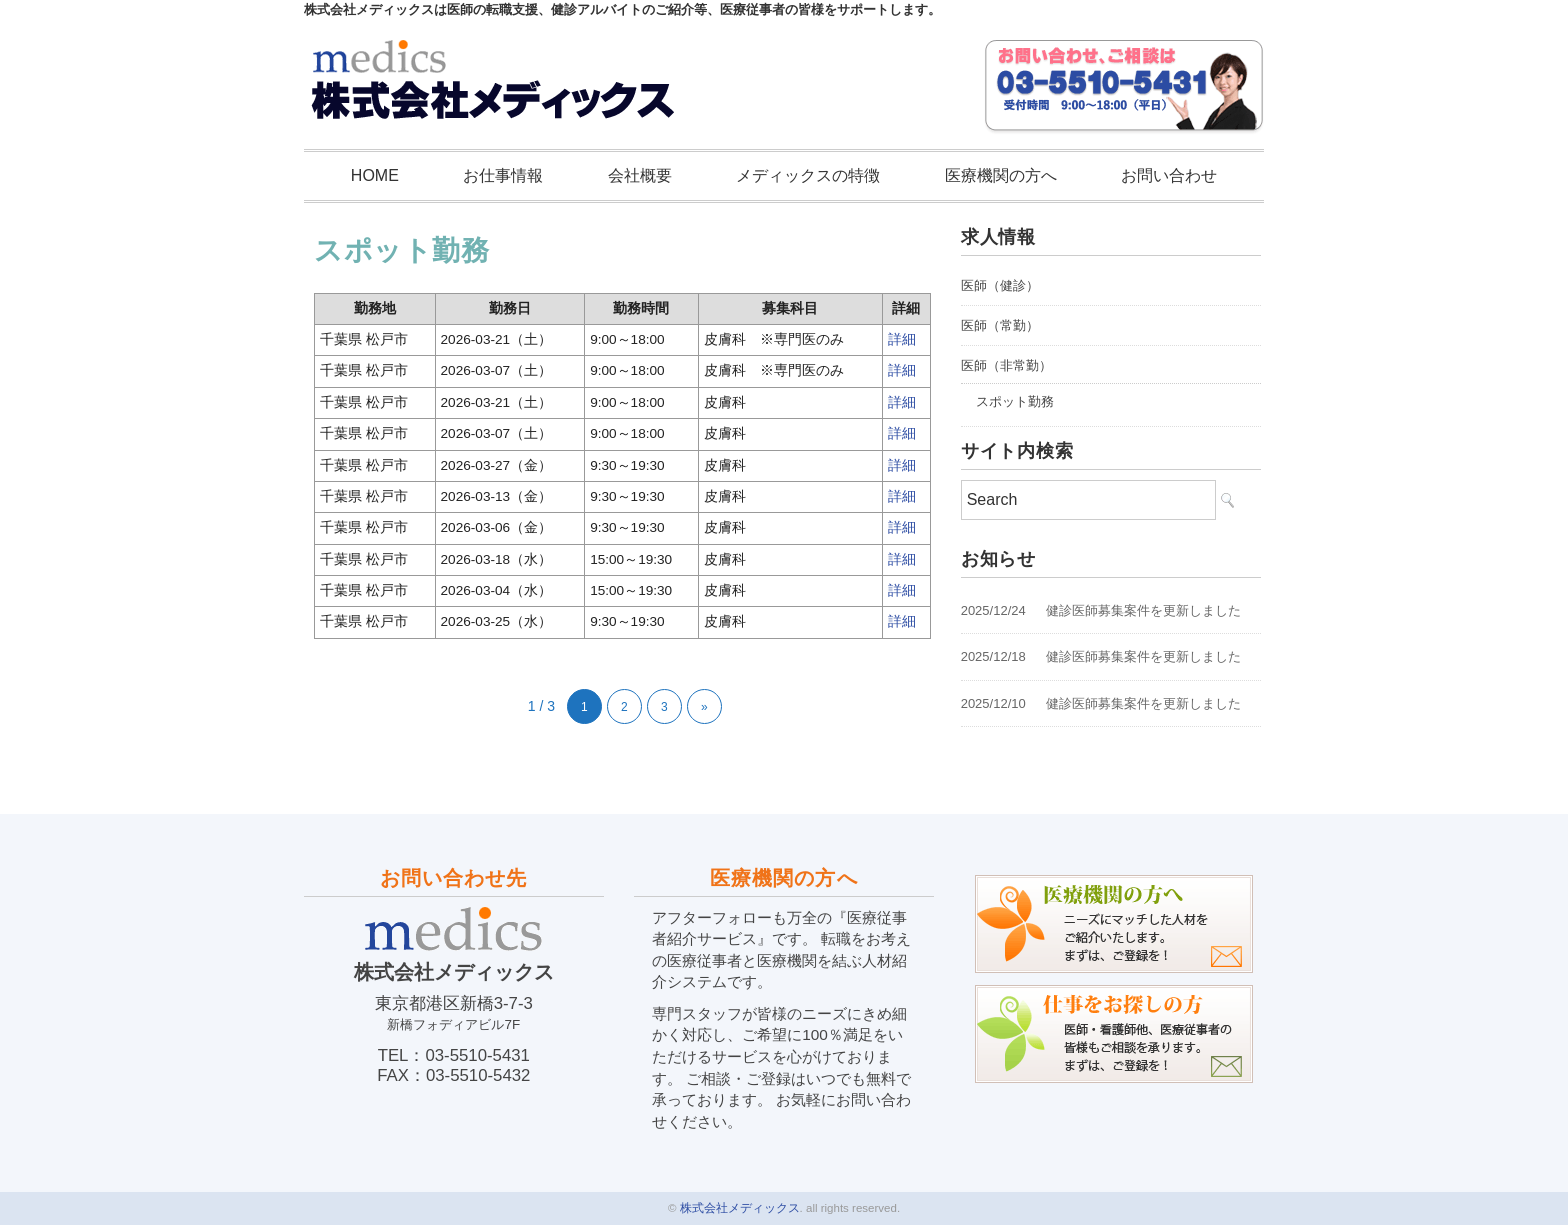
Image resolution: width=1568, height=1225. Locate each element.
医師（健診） (1000, 285)
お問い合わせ (1169, 175)
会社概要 (640, 175)
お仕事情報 (503, 175)
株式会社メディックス (740, 1208)
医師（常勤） (1000, 325)
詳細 (902, 339)
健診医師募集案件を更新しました (1143, 610)
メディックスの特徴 (808, 175)
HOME (375, 175)
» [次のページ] (704, 707)
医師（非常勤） (1006, 365)
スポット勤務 (1015, 401)
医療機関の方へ (1001, 175)
